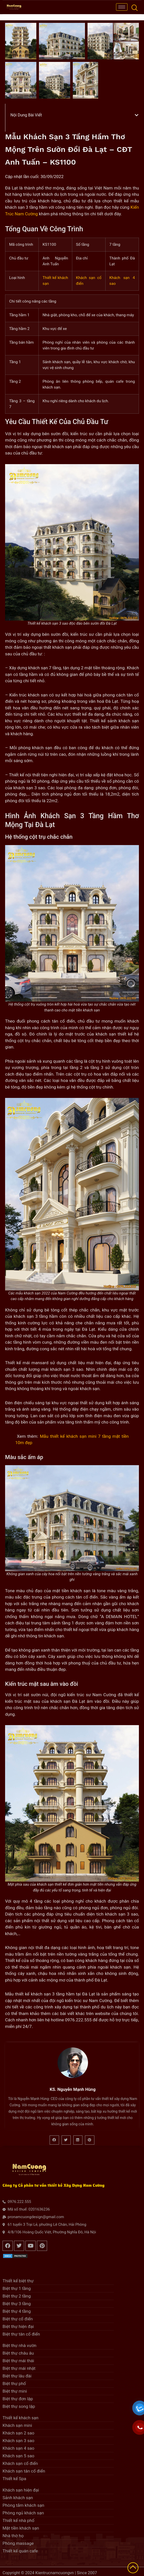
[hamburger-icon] (121, 7)
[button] (136, 115)
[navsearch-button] (134, 7)
